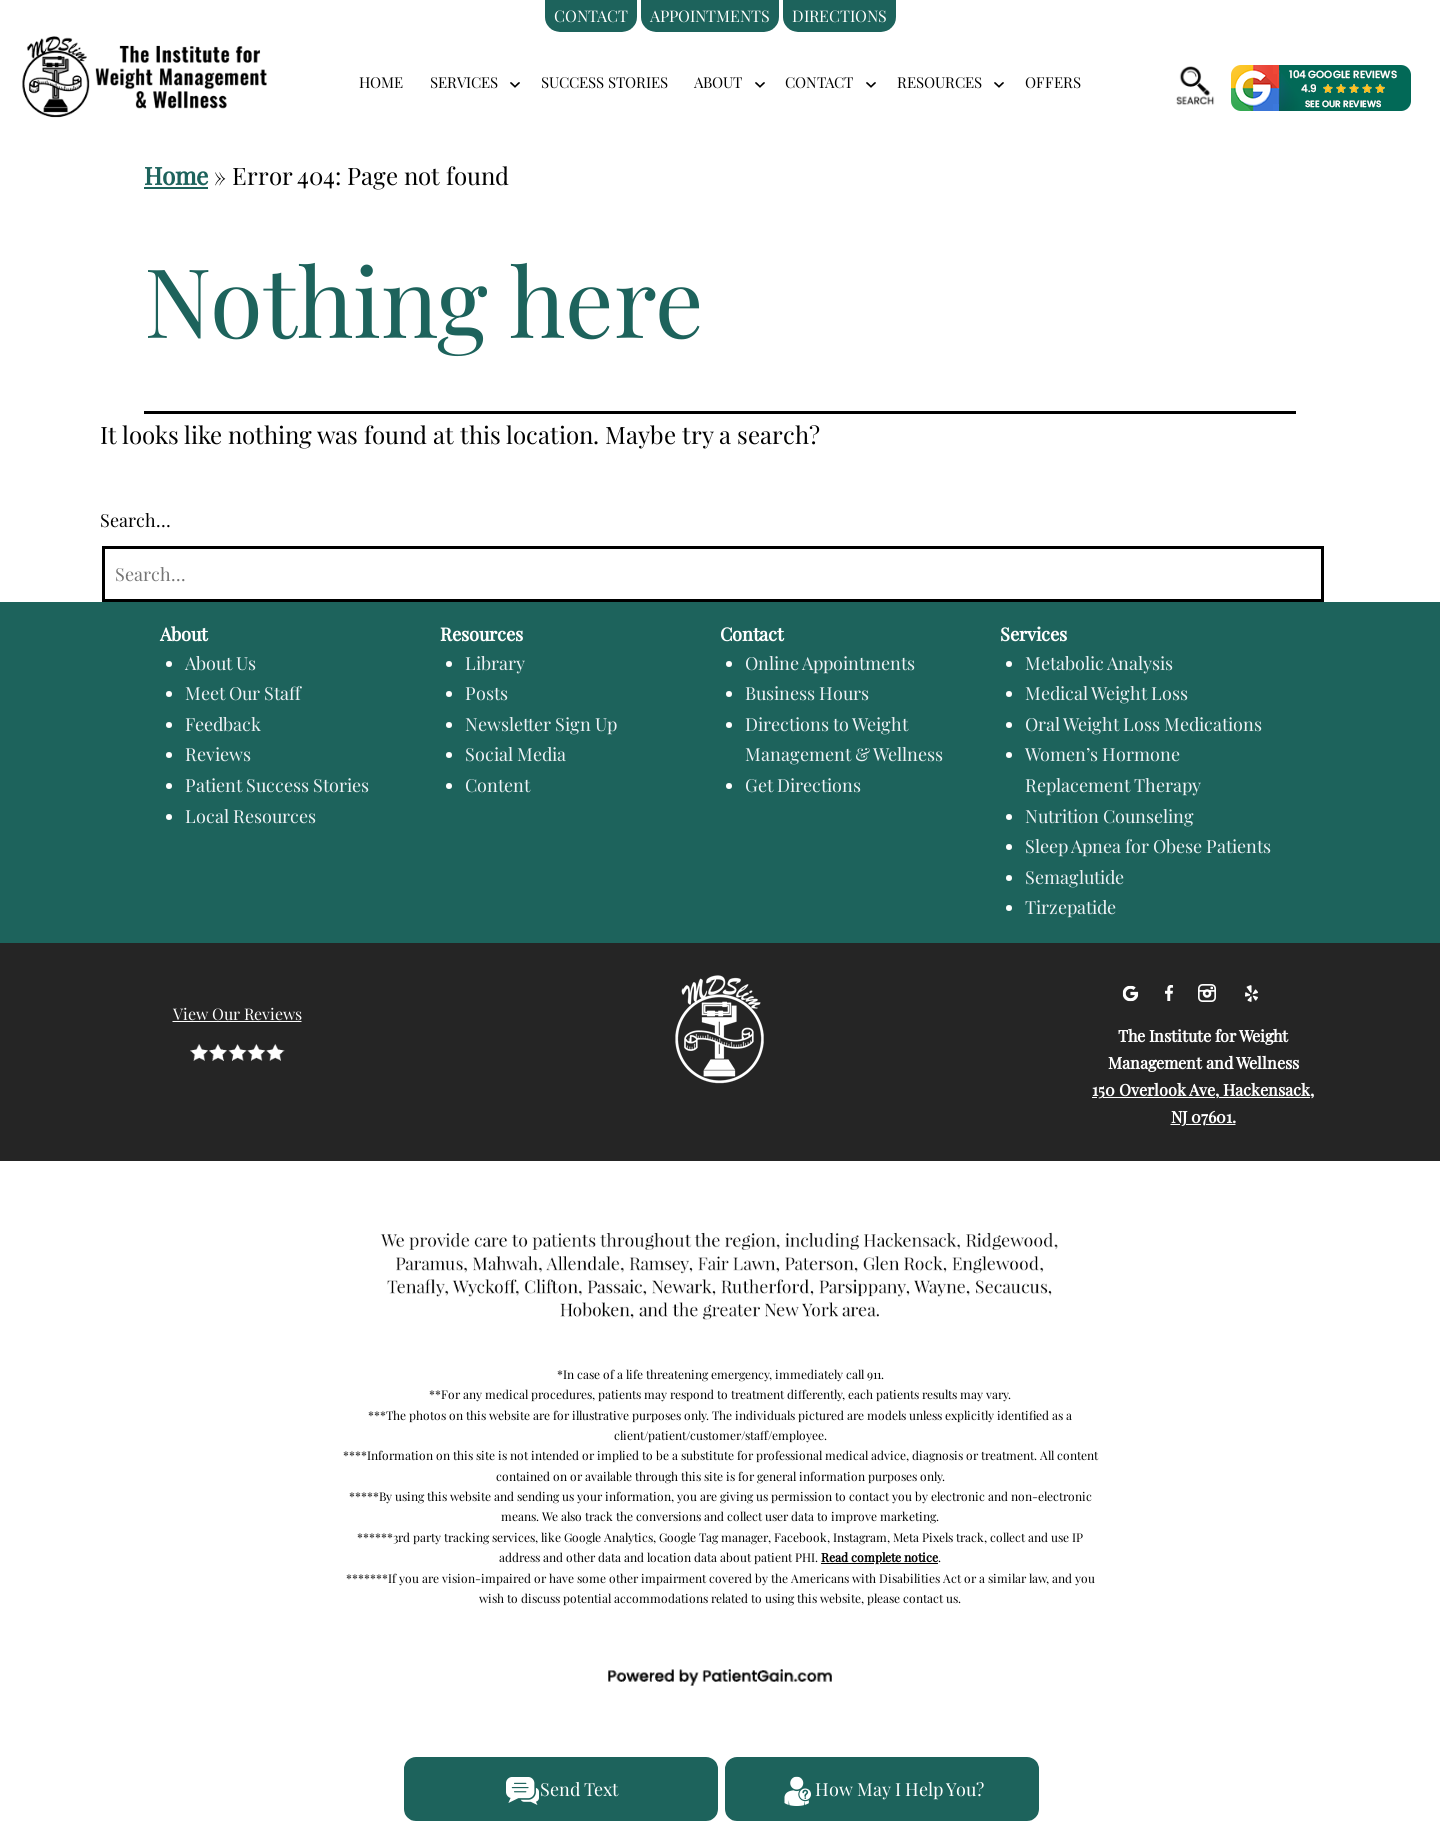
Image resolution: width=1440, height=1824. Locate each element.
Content (497, 785)
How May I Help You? (882, 1791)
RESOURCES (939, 82)
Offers (1053, 82)
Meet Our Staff (243, 693)
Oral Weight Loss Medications (1143, 724)
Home (381, 82)
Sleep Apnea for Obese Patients (1148, 846)
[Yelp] (1251, 989)
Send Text (561, 1791)
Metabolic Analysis (1099, 663)
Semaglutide (1074, 877)
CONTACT (819, 82)
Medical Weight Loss (1106, 693)
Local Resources (250, 816)
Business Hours (807, 693)
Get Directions (803, 785)
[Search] (713, 574)
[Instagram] (1209, 989)
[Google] (1132, 989)
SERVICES (464, 82)
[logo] (170, 53)
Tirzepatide (1070, 907)
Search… (135, 520)
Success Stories (604, 82)
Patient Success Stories (277, 785)
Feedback (223, 724)
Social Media (515, 754)
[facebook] (1171, 989)
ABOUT (718, 82)
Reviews (218, 754)
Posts (486, 693)
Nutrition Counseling (1109, 816)
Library (495, 663)
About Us (220, 663)
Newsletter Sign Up (541, 724)
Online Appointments (830, 663)
